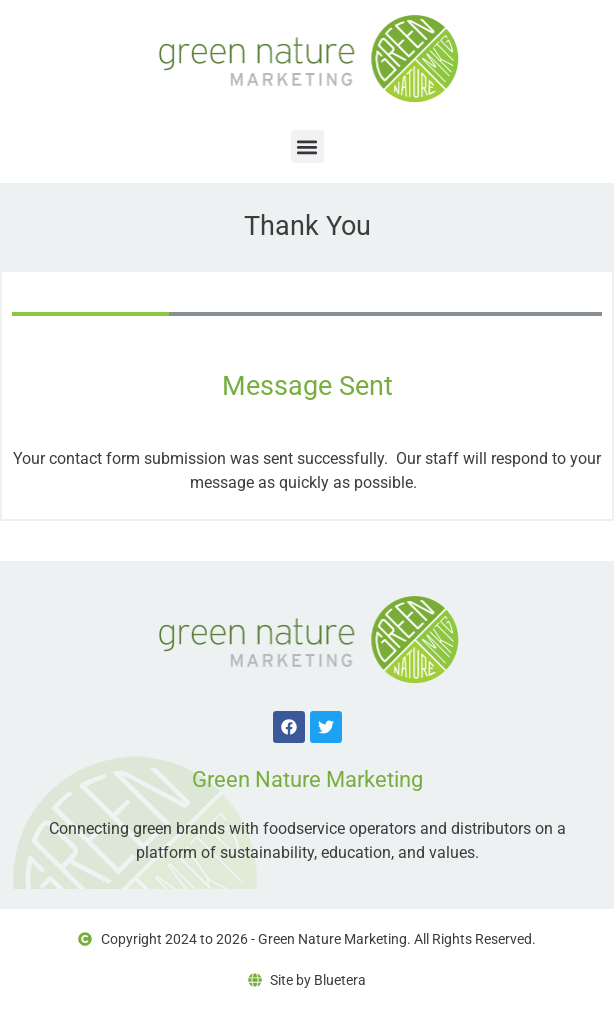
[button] (307, 146)
